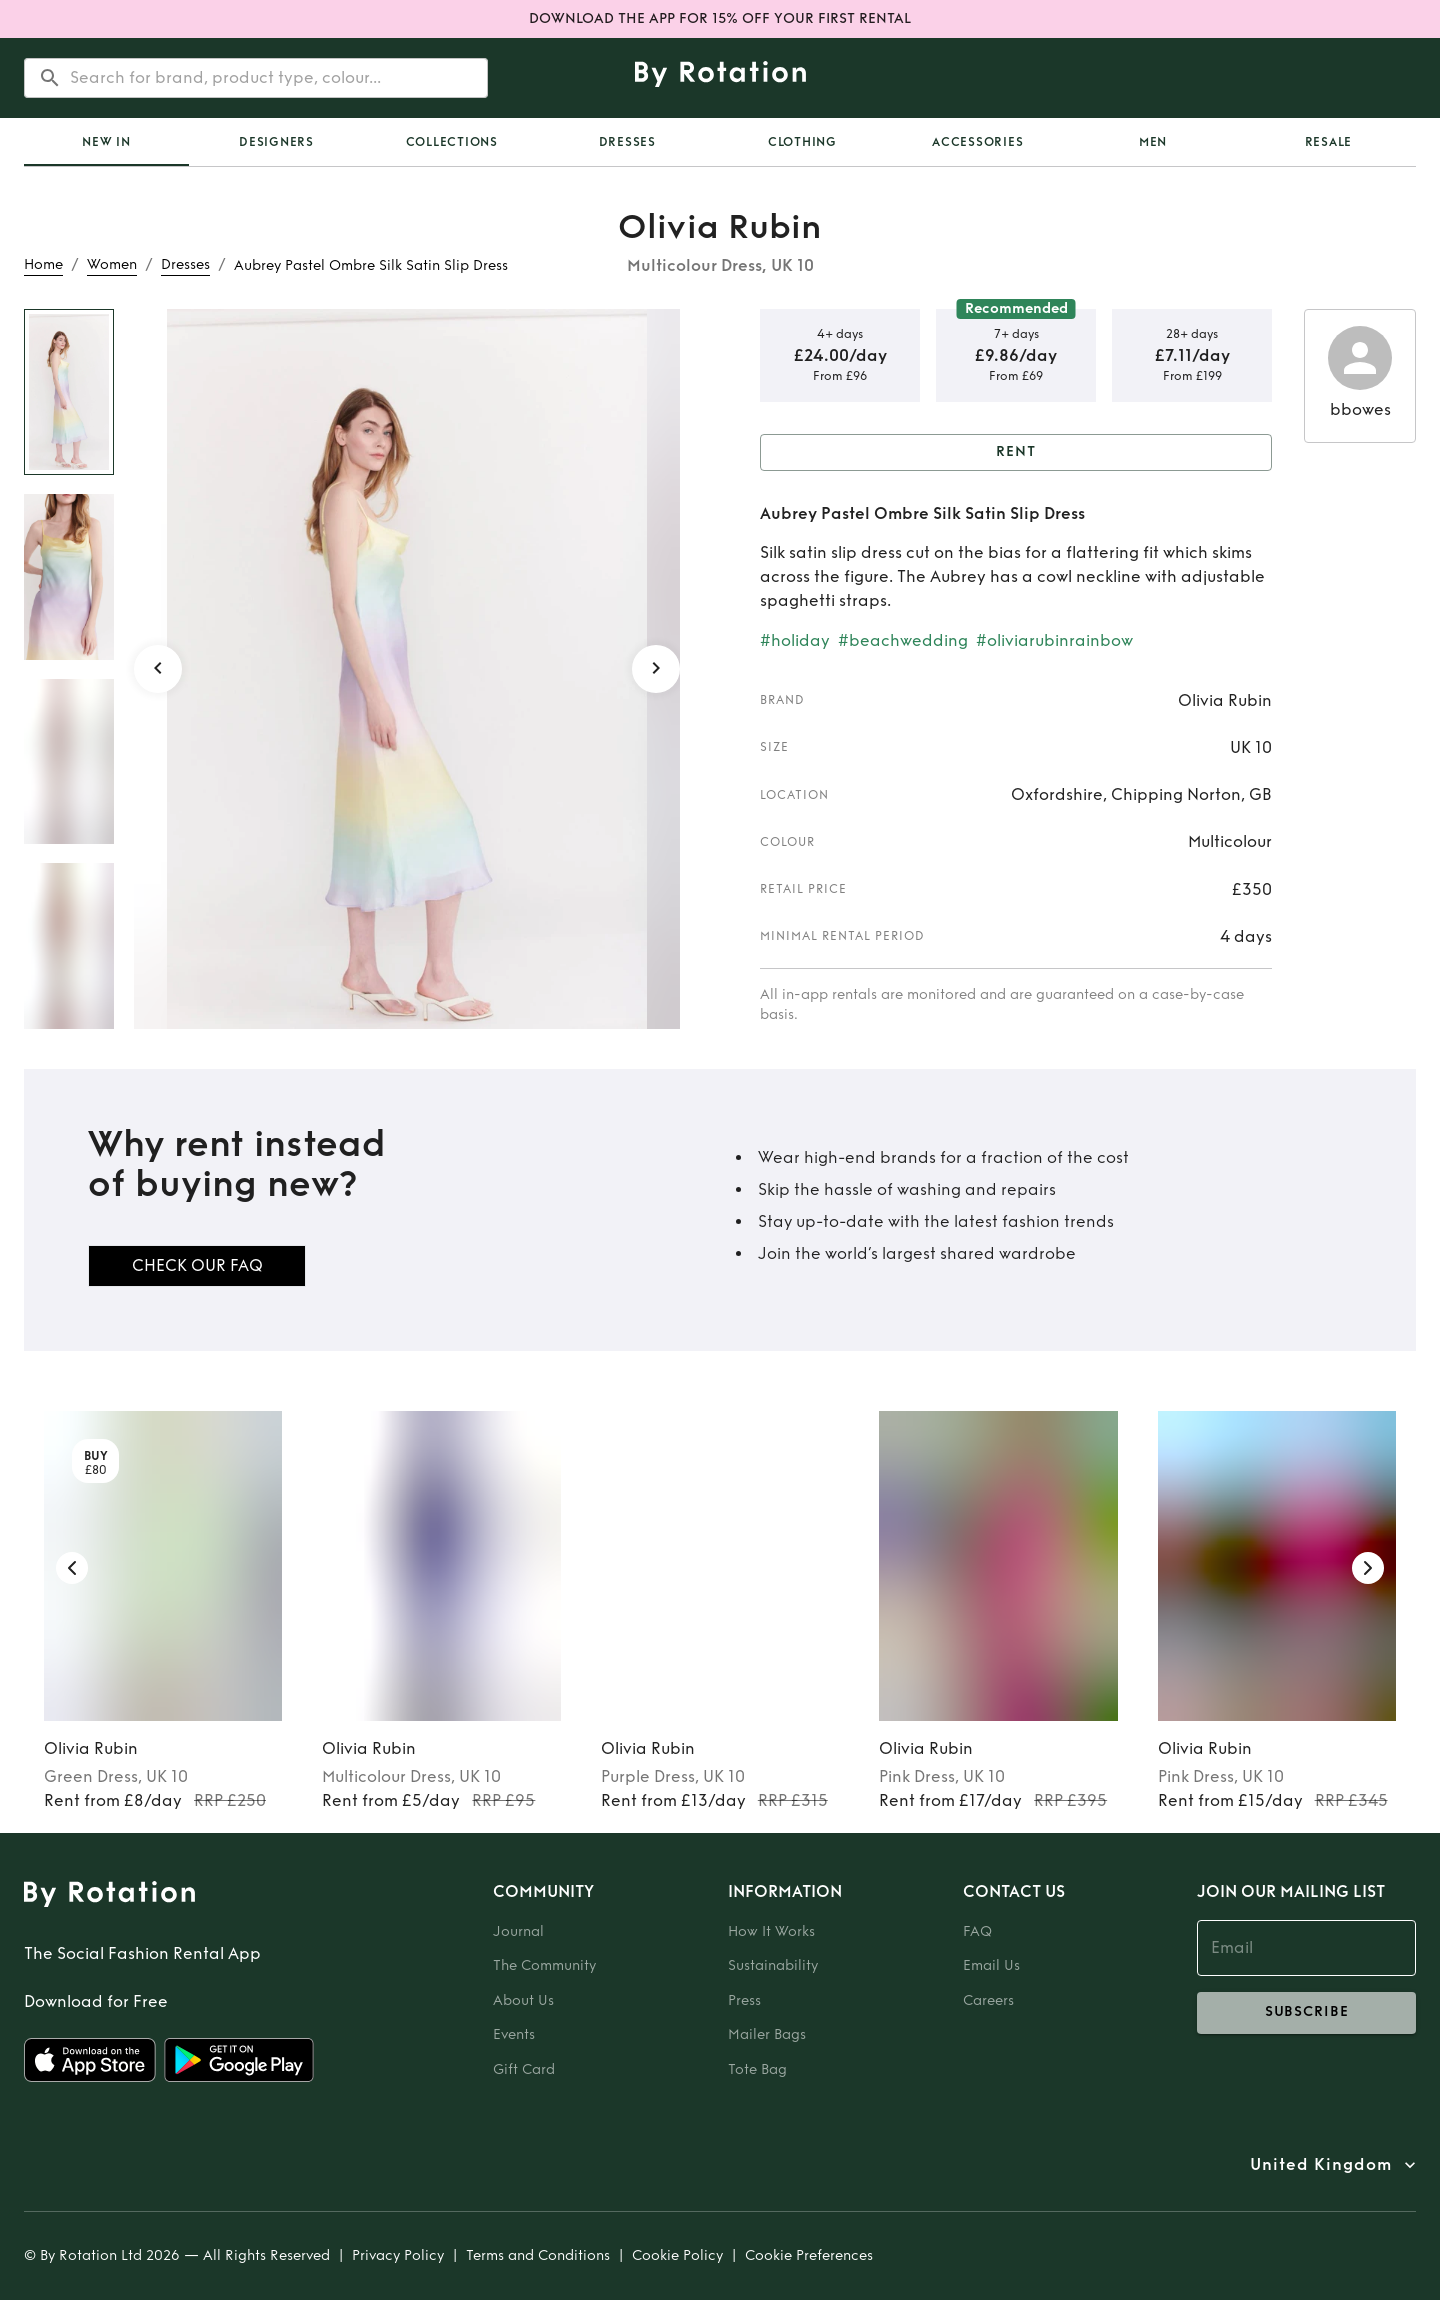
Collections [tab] (452, 142)
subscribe (1306, 2013)
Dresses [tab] (627, 142)
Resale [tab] (1329, 142)
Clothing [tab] (802, 142)
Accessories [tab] (977, 142)
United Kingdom (1321, 2165)
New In (106, 142)
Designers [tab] (276, 142)
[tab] (106, 142)
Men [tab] (1153, 142)
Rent (1016, 452)
